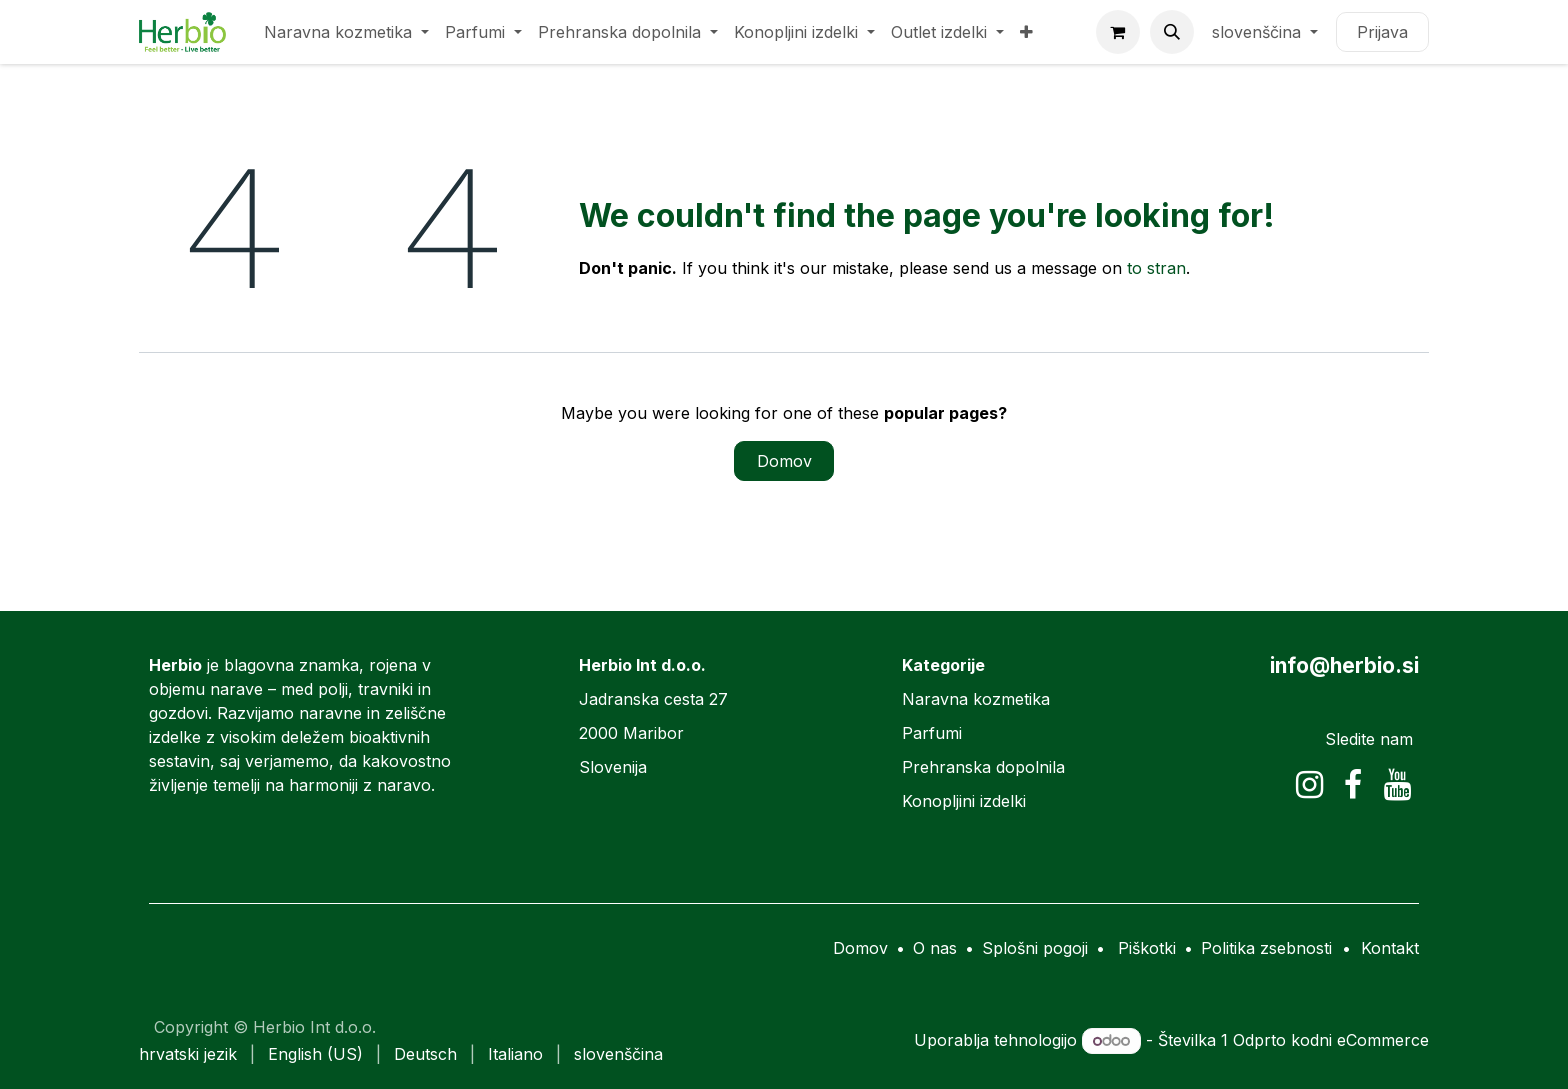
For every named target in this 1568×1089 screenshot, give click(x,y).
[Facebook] (1353, 785)
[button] (1172, 32)
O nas (935, 948)
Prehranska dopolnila (983, 767)
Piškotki (1147, 948)
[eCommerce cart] (1118, 32)
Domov (784, 461)
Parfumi (932, 733)
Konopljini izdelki (964, 801)
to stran (1156, 268)
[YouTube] (1397, 785)
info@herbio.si (1344, 665)
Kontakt (1390, 948)
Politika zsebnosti (1266, 948)
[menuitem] (346, 32)
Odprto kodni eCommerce (1331, 1040)
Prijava (1382, 32)
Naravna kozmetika (976, 699)
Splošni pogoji (1035, 948)
